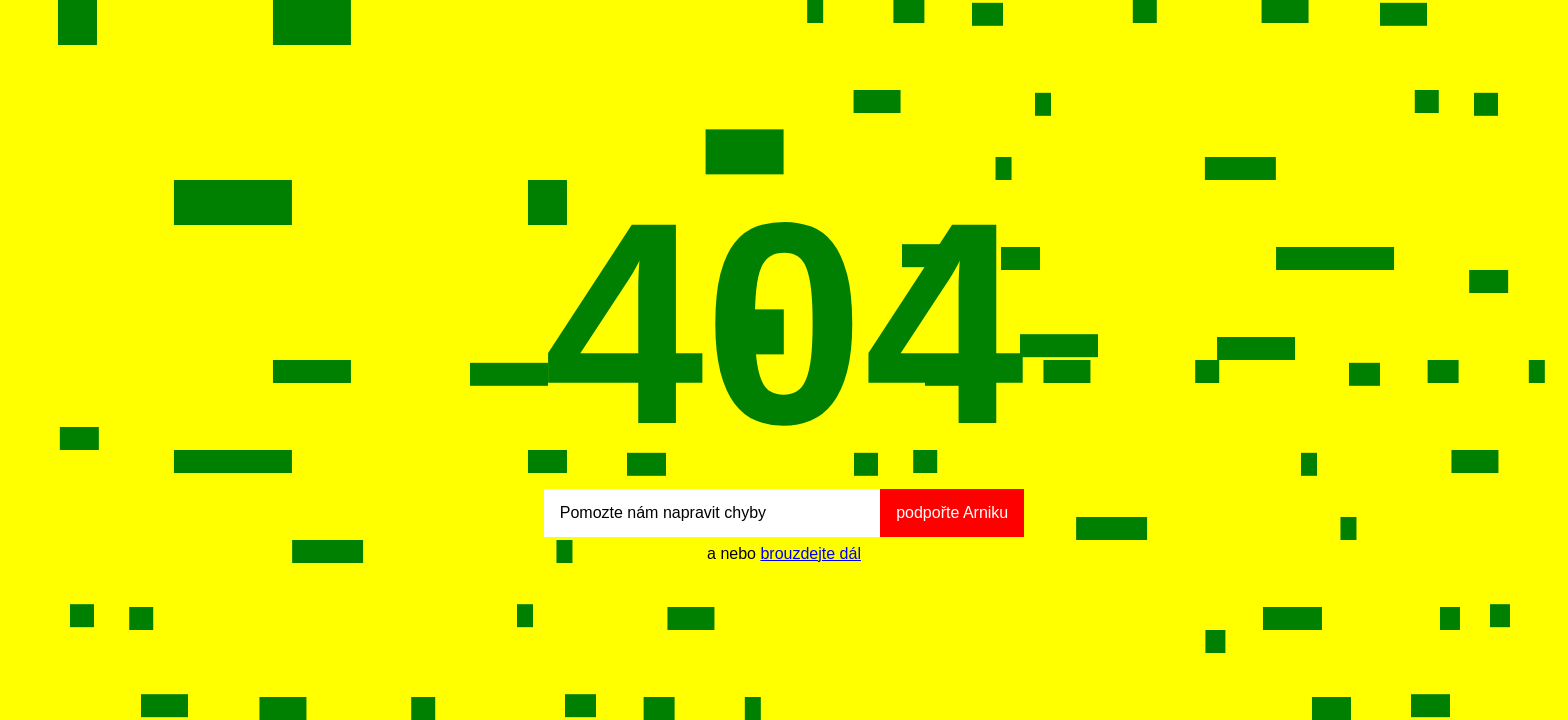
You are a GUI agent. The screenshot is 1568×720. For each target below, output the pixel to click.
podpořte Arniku (952, 512)
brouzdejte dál (810, 553)
